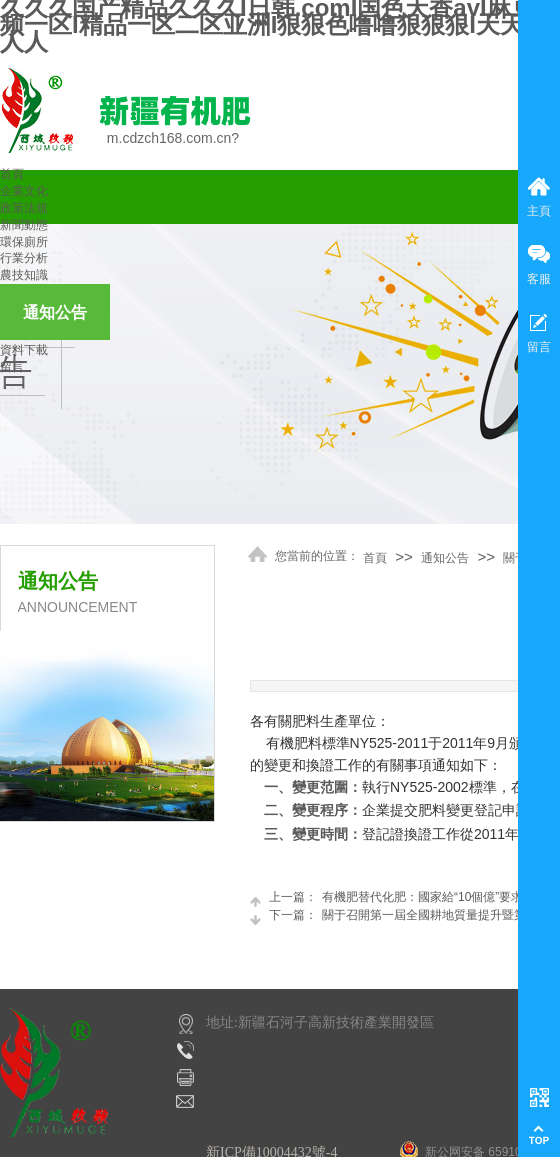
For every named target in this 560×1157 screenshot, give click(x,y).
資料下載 (24, 350)
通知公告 (55, 312)
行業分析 (24, 258)
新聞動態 (24, 225)
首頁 (12, 174)
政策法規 (24, 208)
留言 (12, 367)
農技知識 (24, 275)
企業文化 (24, 191)
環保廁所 (24, 242)
